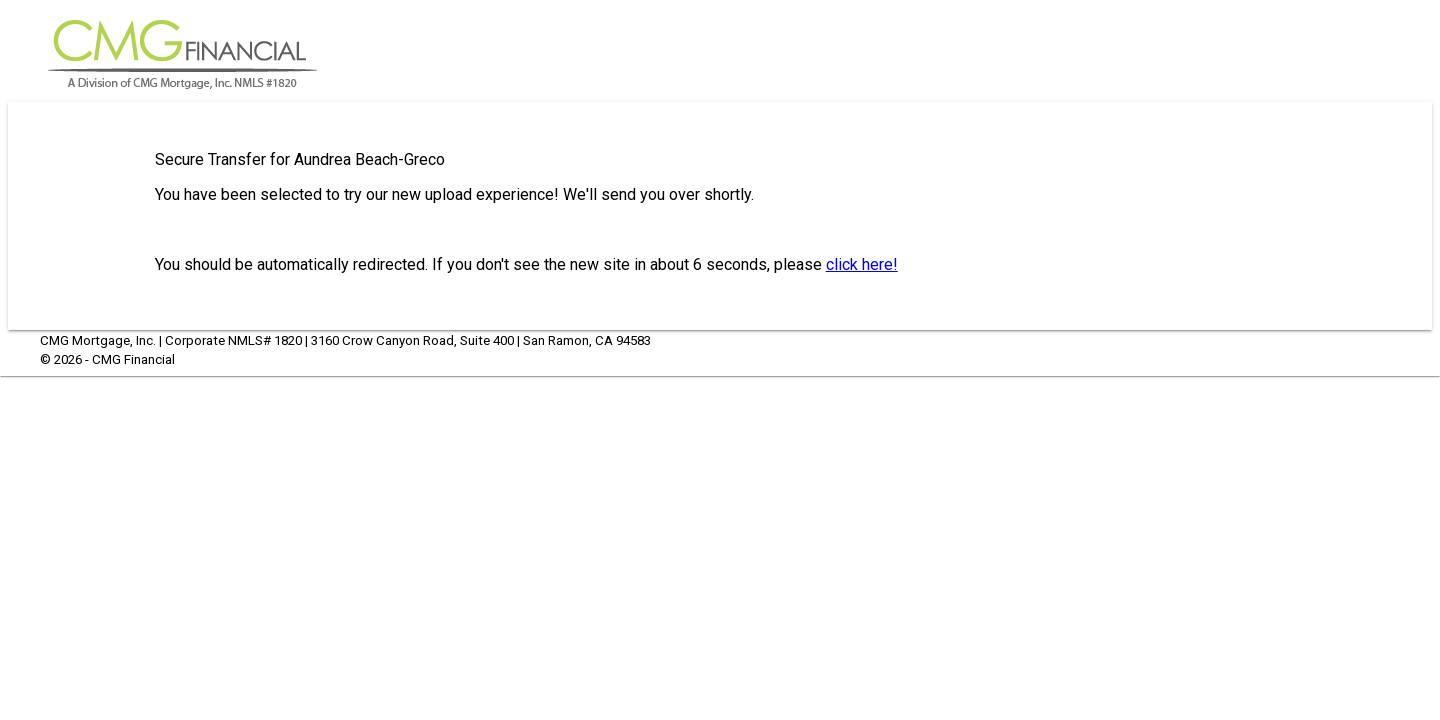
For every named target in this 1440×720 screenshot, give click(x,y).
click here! (862, 264)
